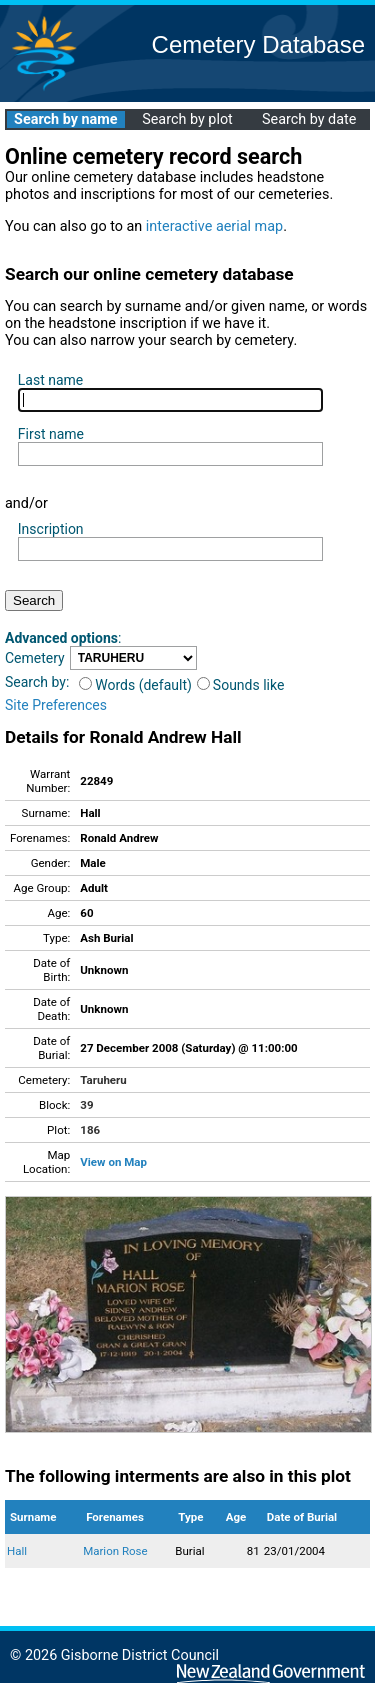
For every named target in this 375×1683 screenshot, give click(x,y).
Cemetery (35, 658)
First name (51, 434)
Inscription (51, 529)
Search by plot (187, 119)
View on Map (113, 1162)
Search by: (37, 682)
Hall (17, 1551)
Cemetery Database (258, 44)
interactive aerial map (214, 226)
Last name (50, 380)
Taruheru (103, 1080)
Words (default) (135, 685)
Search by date (309, 119)
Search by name (65, 119)
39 (86, 1105)
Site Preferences (56, 705)
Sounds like (241, 685)
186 (90, 1130)
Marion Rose (115, 1551)
